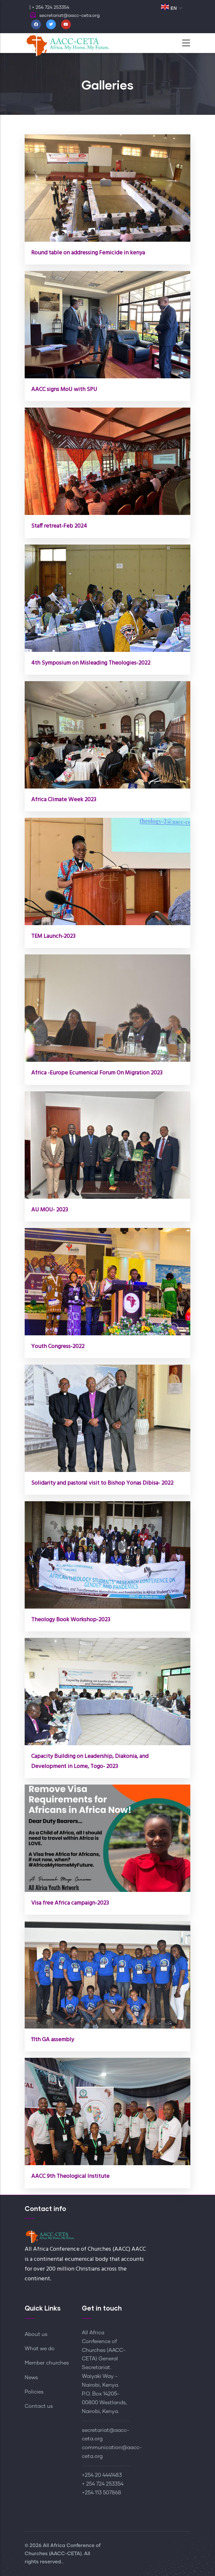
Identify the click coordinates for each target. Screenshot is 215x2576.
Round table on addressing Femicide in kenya (88, 253)
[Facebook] (36, 24)
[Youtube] (66, 24)
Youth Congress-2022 (57, 1346)
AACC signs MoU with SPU (64, 389)
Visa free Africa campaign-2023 (70, 1903)
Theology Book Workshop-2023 (70, 1620)
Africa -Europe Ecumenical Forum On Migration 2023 (96, 1073)
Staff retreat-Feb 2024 (59, 526)
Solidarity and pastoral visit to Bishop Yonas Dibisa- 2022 (102, 1483)
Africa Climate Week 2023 (63, 799)
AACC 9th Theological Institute (70, 2176)
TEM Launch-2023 (53, 936)
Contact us (39, 2406)
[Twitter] (51, 24)
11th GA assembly (52, 2039)
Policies (34, 2391)
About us (36, 2334)
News (31, 2377)
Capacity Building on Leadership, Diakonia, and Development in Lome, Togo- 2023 (89, 1761)
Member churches (47, 2363)
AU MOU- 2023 (49, 1210)
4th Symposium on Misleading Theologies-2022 (90, 663)
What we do (40, 2348)
